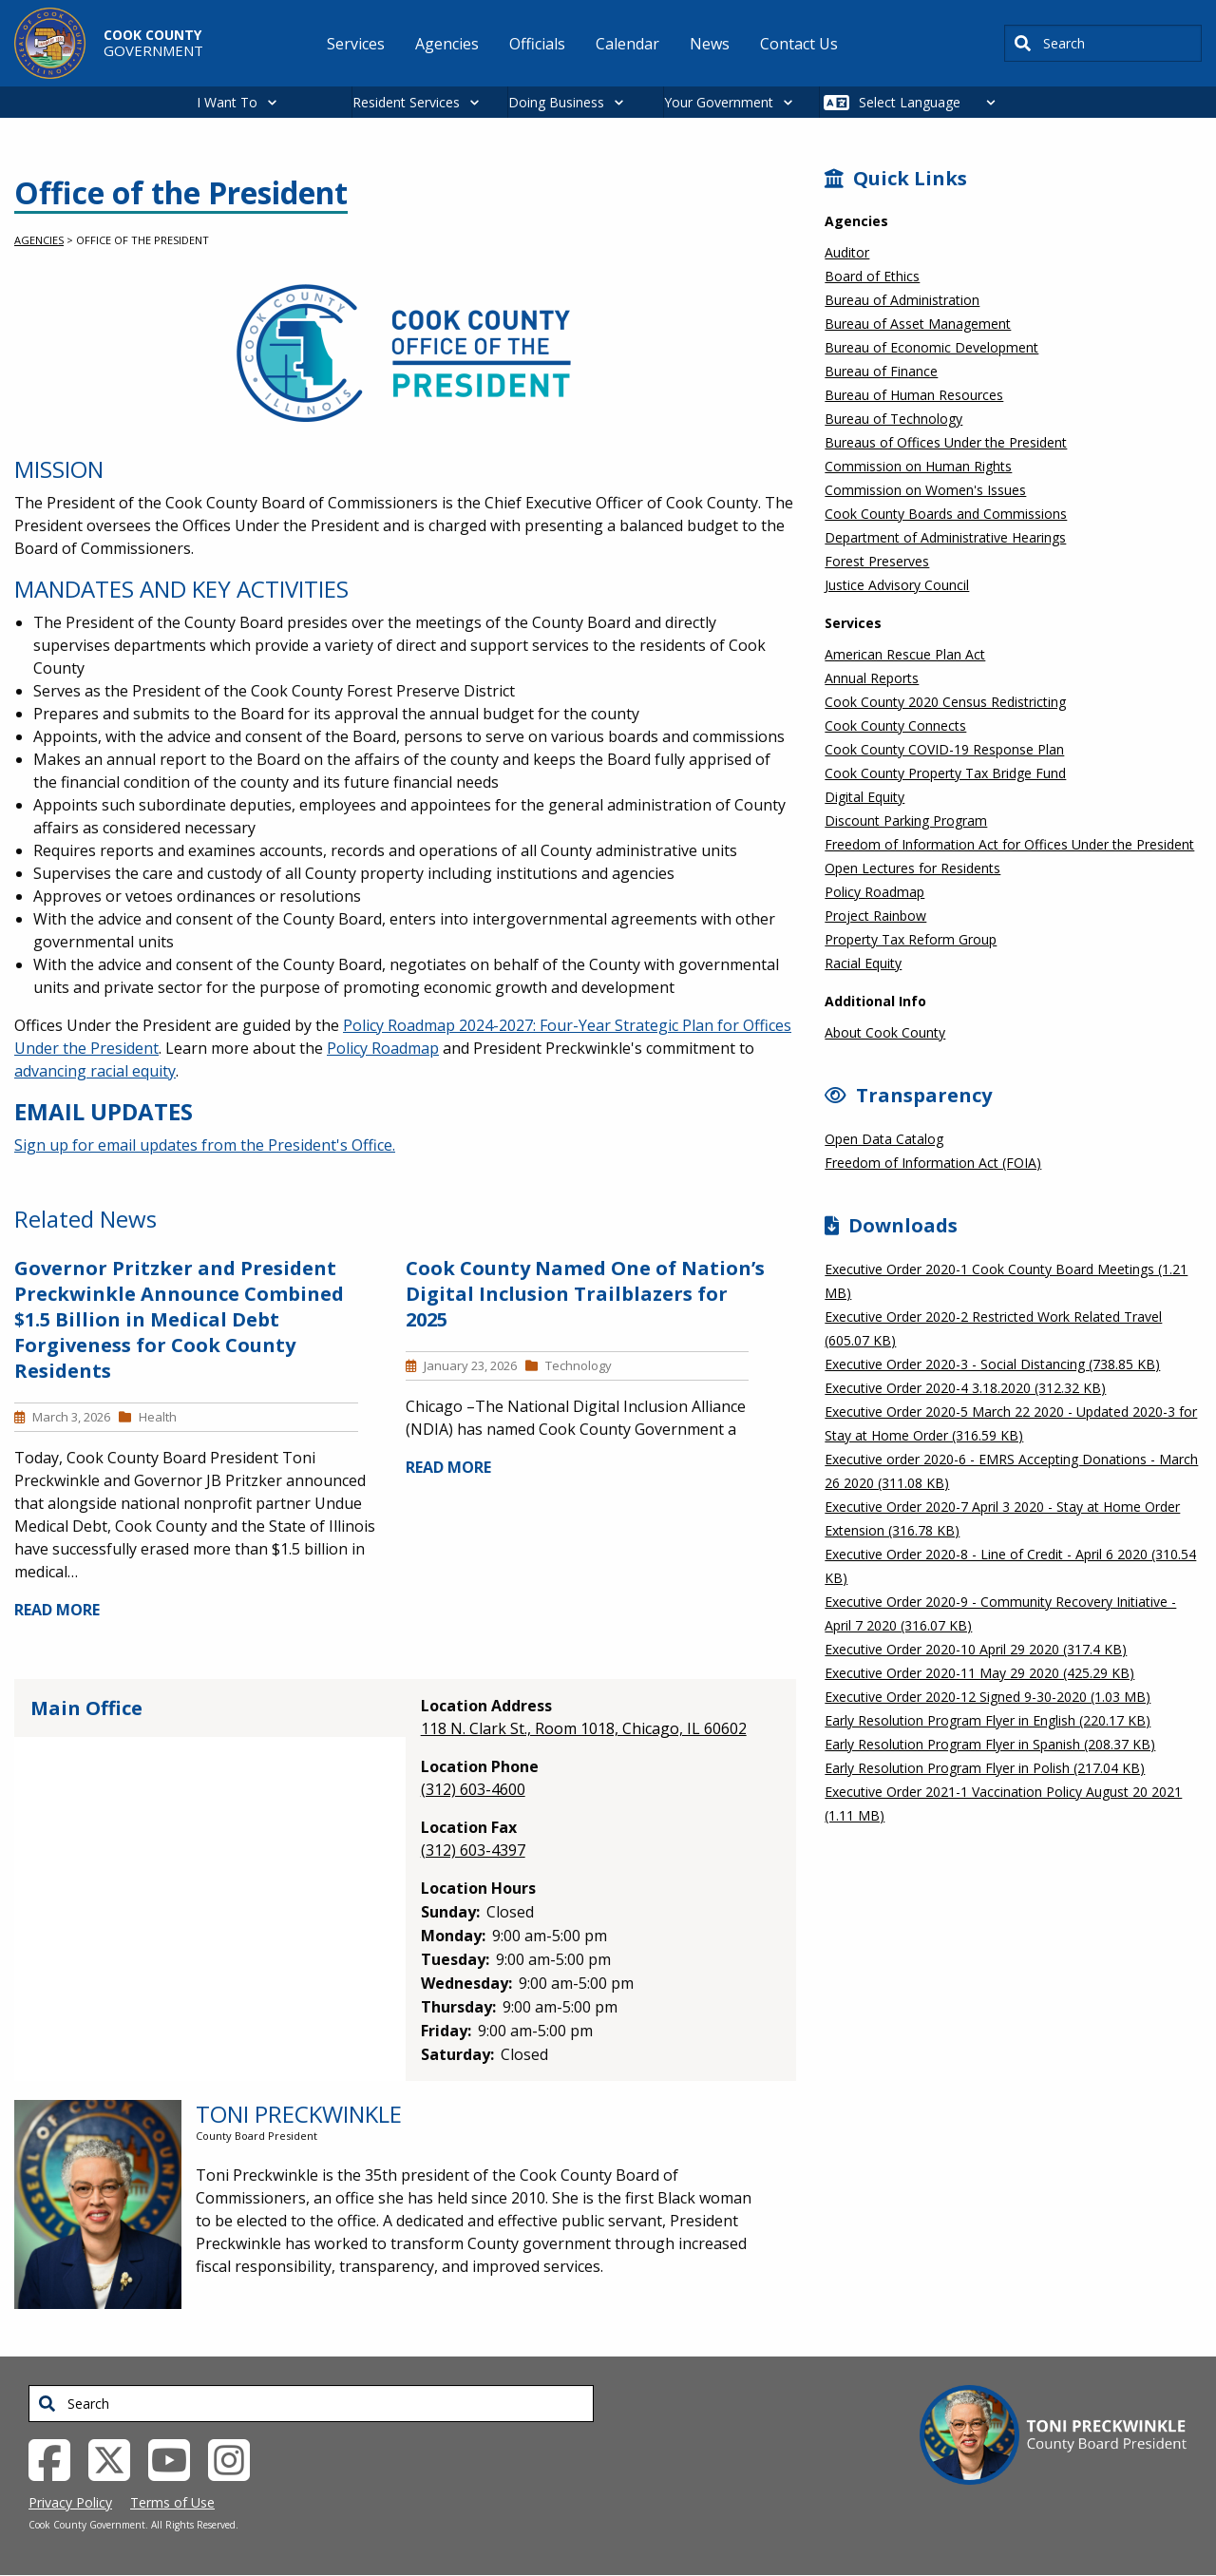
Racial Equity (863, 963)
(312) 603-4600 (473, 1789)
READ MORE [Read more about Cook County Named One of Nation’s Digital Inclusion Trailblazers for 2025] (448, 1467)
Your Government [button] (718, 102)
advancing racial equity (95, 1070)
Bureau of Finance (881, 371)
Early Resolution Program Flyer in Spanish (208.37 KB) (990, 1744)
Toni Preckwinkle (299, 2113)
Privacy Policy (70, 2502)
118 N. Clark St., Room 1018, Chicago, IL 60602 (584, 1728)
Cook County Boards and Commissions (946, 514)
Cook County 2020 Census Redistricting (945, 702)
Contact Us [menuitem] (799, 43)
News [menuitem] (710, 43)
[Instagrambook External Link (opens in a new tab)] (236, 2458)
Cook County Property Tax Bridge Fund (945, 773)
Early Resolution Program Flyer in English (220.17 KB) (987, 1720)
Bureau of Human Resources (914, 395)
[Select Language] (932, 102)
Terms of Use (172, 2502)
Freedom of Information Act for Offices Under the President (1009, 844)
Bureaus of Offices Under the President (946, 442)
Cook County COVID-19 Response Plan (944, 749)
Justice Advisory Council (897, 585)
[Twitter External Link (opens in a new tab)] (116, 2458)
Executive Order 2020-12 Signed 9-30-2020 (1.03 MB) (987, 1697)
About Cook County (885, 1032)
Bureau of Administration (902, 300)
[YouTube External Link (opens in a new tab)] (176, 2458)
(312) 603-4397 (473, 1850)
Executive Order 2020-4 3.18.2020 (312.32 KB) (965, 1388)
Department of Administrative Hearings (945, 537)
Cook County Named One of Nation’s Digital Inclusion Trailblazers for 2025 (585, 1293)
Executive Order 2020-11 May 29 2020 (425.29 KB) (979, 1673)
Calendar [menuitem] (627, 43)
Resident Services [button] (406, 102)
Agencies (39, 240)
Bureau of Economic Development (931, 347)
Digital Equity (864, 797)
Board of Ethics (872, 276)
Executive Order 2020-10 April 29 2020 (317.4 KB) (976, 1649)
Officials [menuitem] (537, 43)
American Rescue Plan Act (905, 654)
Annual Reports (872, 678)
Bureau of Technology (893, 419)
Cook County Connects (895, 725)
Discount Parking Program (906, 820)
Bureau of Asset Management (918, 324)
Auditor (847, 252)
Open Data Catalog (884, 1139)
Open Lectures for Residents (912, 868)
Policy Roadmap (383, 1048)
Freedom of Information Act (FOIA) (933, 1163)
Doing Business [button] (556, 102)
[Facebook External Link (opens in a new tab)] (56, 2458)
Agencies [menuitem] (447, 43)
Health (158, 1416)
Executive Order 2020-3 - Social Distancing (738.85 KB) (992, 1364)
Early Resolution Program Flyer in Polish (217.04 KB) (985, 1768)
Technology (578, 1365)
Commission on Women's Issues (925, 490)
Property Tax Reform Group (911, 939)
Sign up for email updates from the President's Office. (204, 1145)
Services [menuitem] (356, 43)
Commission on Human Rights (918, 466)
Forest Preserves (877, 561)
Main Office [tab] (86, 1708)
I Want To (227, 102)
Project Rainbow (875, 915)
